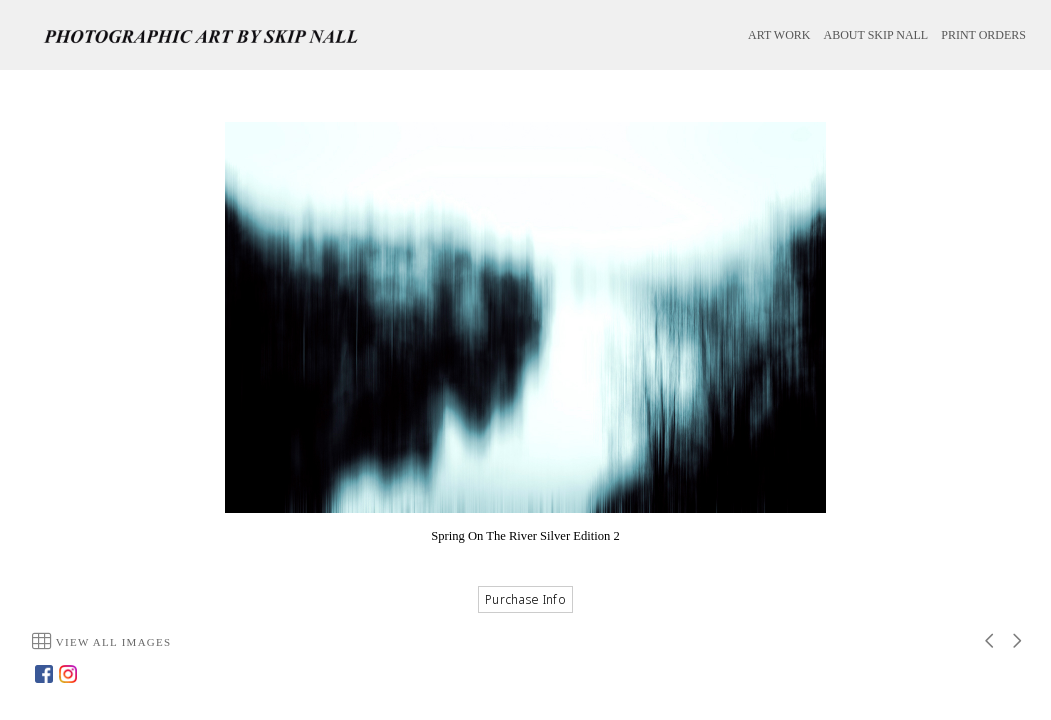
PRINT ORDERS (983, 35)
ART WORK (779, 35)
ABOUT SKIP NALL (876, 35)
